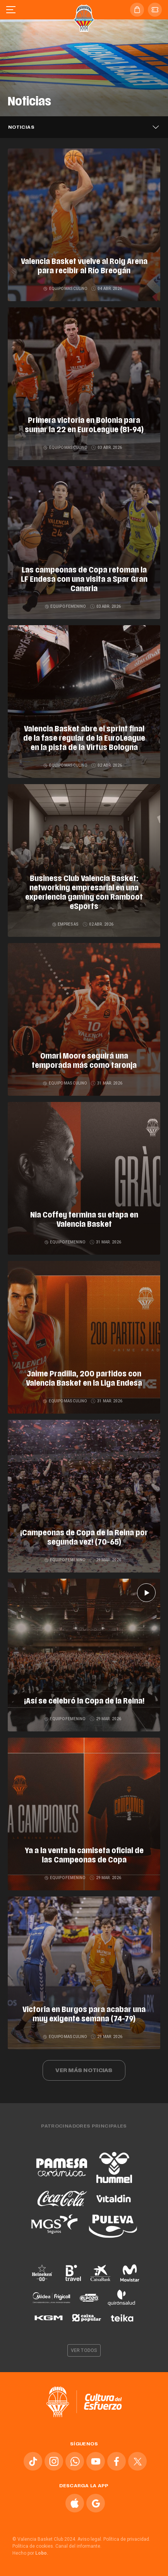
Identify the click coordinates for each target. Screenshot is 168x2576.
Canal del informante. (78, 2546)
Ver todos (84, 2350)
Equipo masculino (65, 288)
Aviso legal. (89, 2539)
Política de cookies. (33, 2546)
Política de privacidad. (126, 2539)
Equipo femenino (66, 606)
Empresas (65, 924)
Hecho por (30, 2553)
